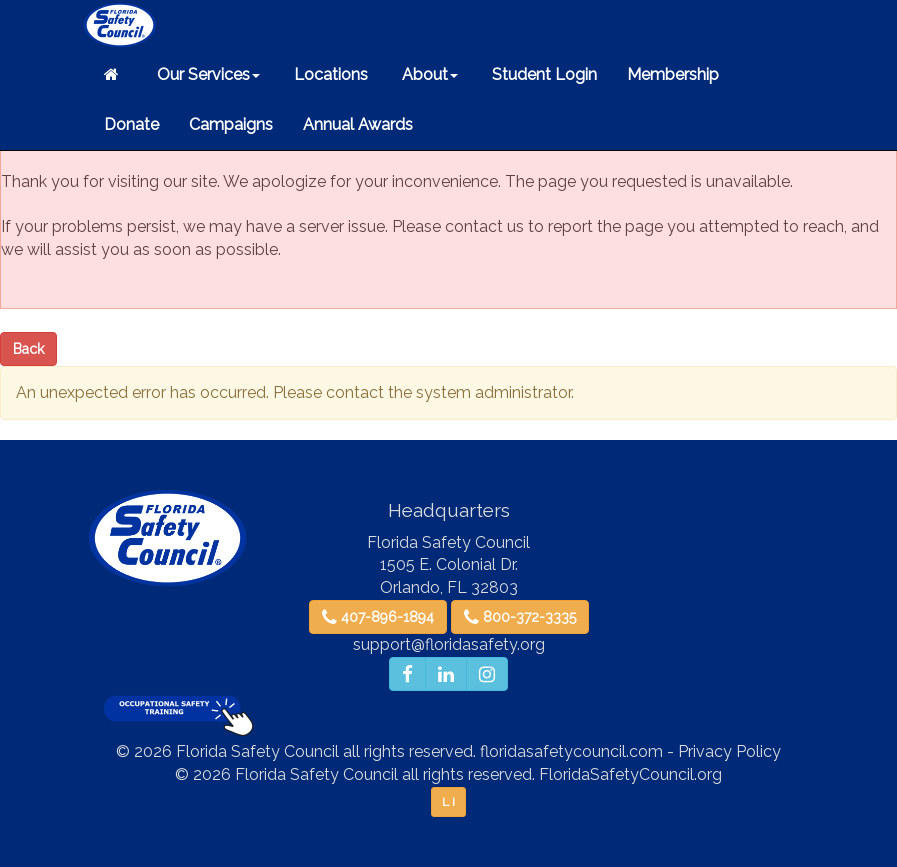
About (428, 74)
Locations (329, 74)
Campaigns (231, 124)
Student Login (542, 74)
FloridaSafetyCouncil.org (630, 774)
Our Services (206, 74)
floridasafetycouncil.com (571, 751)
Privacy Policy (729, 751)
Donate (131, 124)
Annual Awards (358, 124)
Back (28, 349)
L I (448, 802)
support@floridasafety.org (449, 644)
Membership (673, 74)
